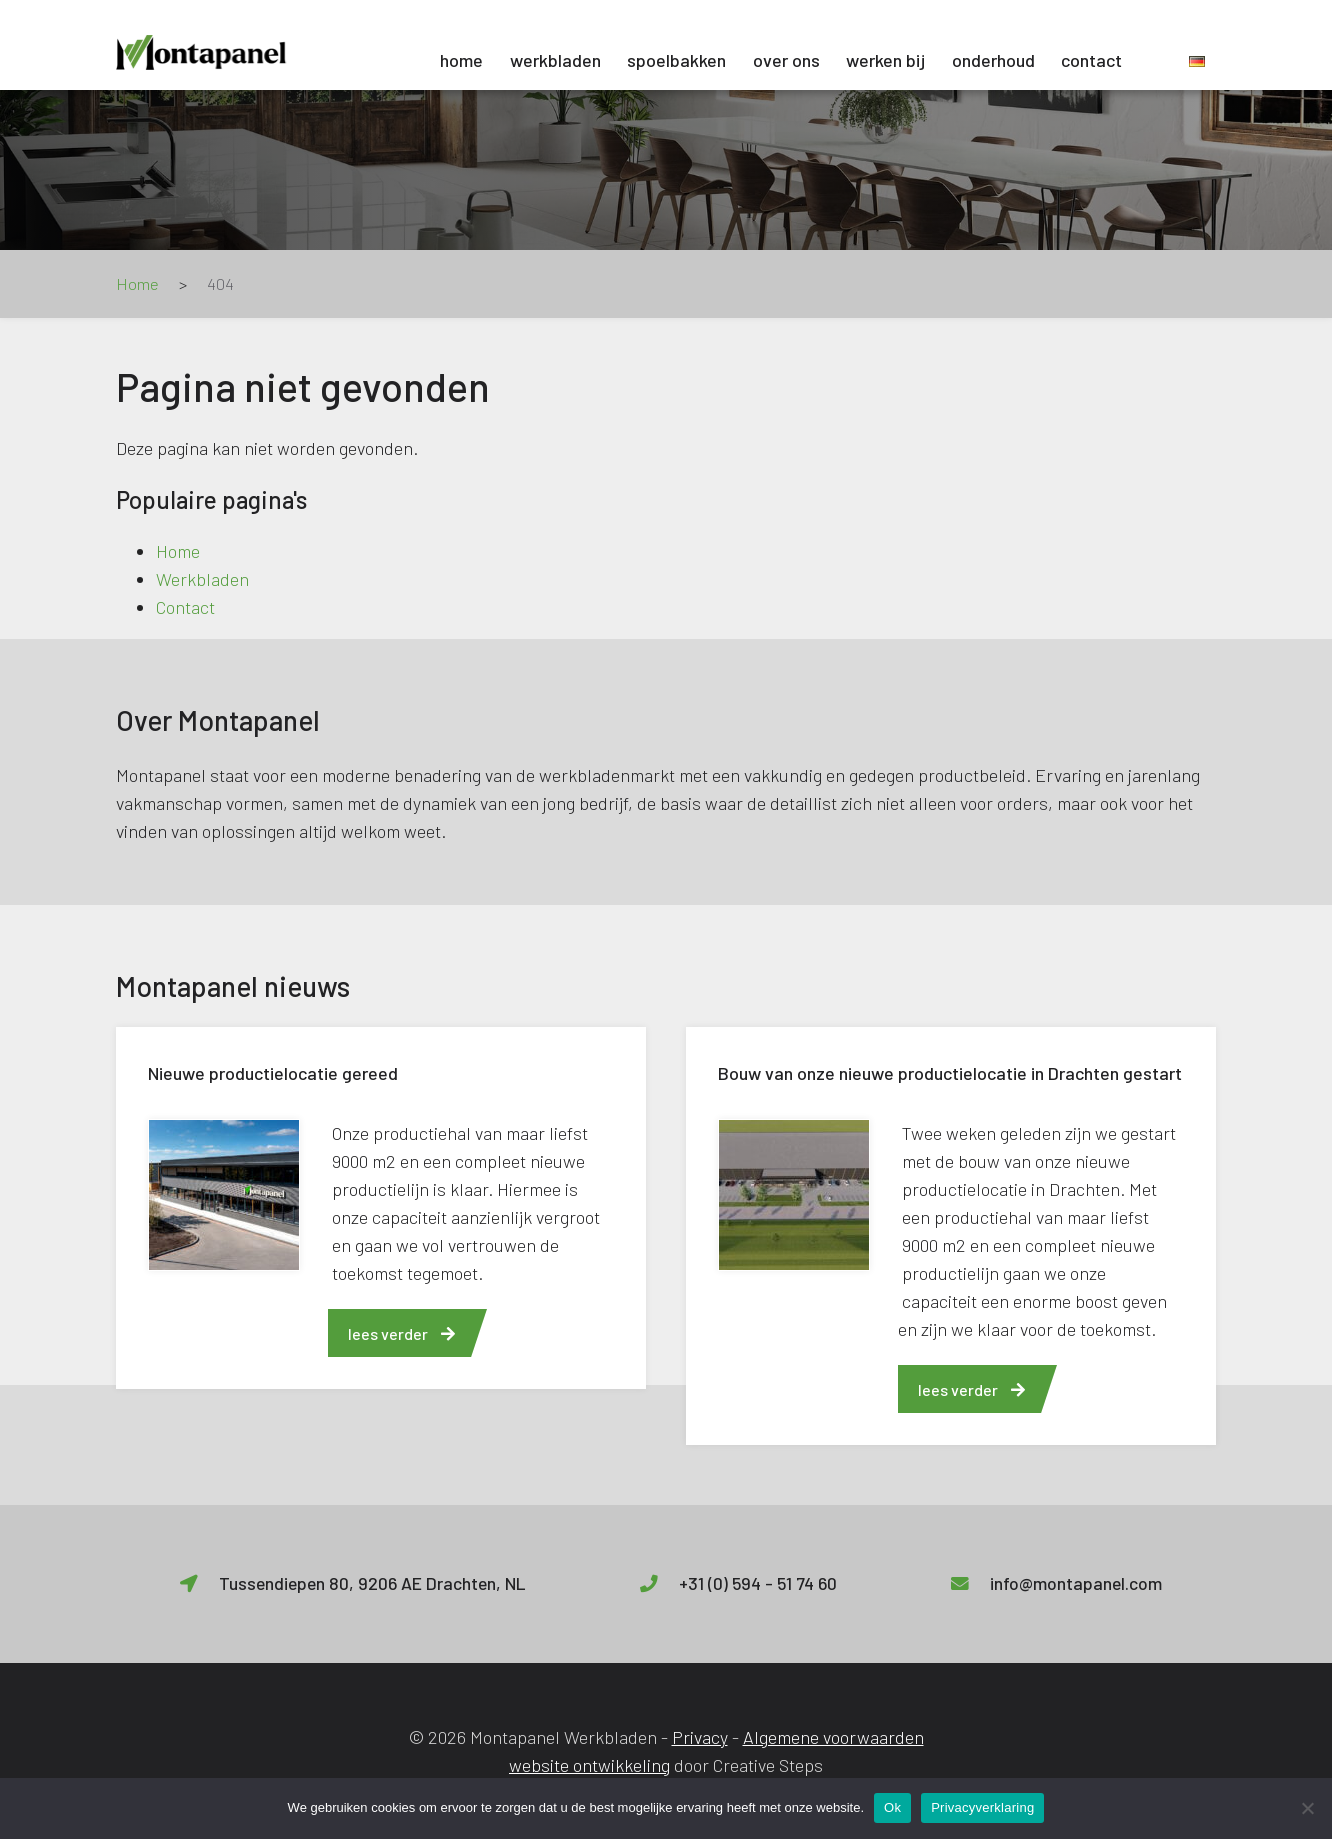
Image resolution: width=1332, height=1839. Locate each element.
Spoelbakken (676, 60)
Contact (1091, 60)
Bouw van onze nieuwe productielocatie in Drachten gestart (950, 1073)
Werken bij (885, 60)
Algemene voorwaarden (833, 1737)
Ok (892, 1807)
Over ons (786, 60)
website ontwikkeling (589, 1765)
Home (461, 60)
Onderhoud (993, 60)
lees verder (401, 1333)
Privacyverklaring (982, 1807)
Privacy (700, 1737)
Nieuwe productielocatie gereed (273, 1073)
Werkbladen (555, 60)
